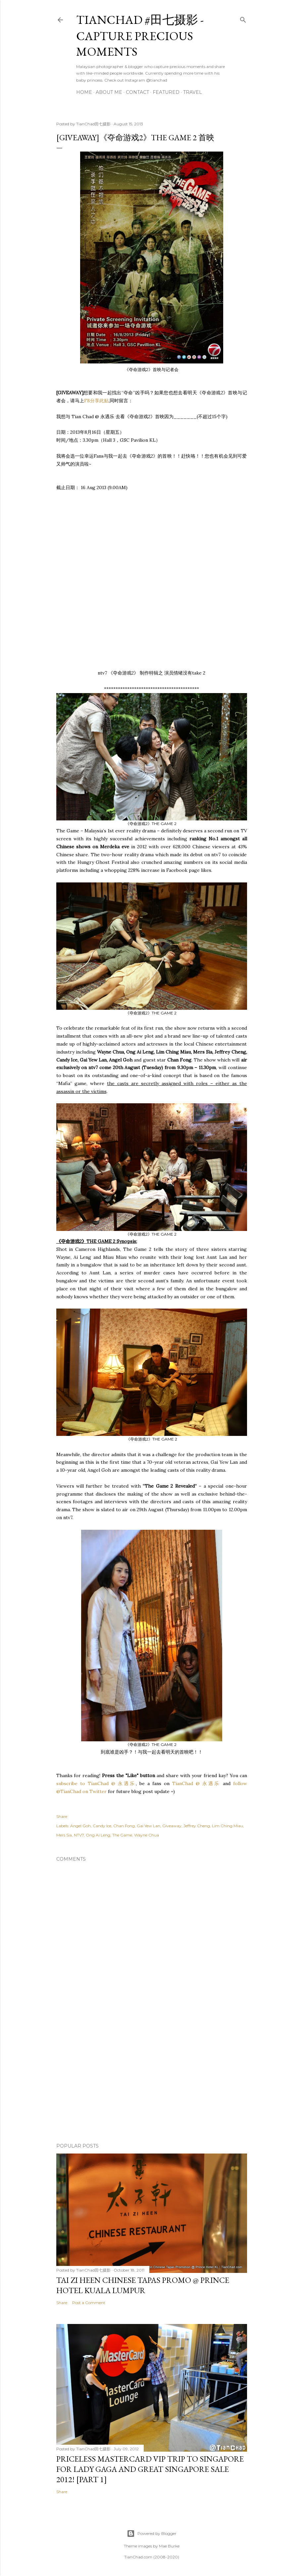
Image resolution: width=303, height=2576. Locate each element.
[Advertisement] (151, 2079)
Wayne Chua (146, 1835)
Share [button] (61, 1816)
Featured (166, 92)
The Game (122, 1835)
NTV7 (79, 1835)
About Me (109, 92)
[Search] (243, 18)
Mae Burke (169, 2546)
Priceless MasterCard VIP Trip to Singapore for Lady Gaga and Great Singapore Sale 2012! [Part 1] (150, 2469)
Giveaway (171, 1825)
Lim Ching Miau (227, 1825)
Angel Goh (80, 1825)
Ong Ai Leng (98, 1835)
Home (84, 92)
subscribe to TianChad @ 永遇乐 (96, 1783)
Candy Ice (102, 1825)
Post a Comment (88, 2302)
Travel (192, 92)
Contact (137, 92)
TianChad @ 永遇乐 (196, 1783)
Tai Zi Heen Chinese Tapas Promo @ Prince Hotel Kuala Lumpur (142, 2285)
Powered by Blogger (152, 2534)
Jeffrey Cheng (196, 1825)
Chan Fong (124, 1825)
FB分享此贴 (96, 401)
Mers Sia (64, 1835)
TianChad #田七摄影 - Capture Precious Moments (140, 35)
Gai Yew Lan (148, 1825)
